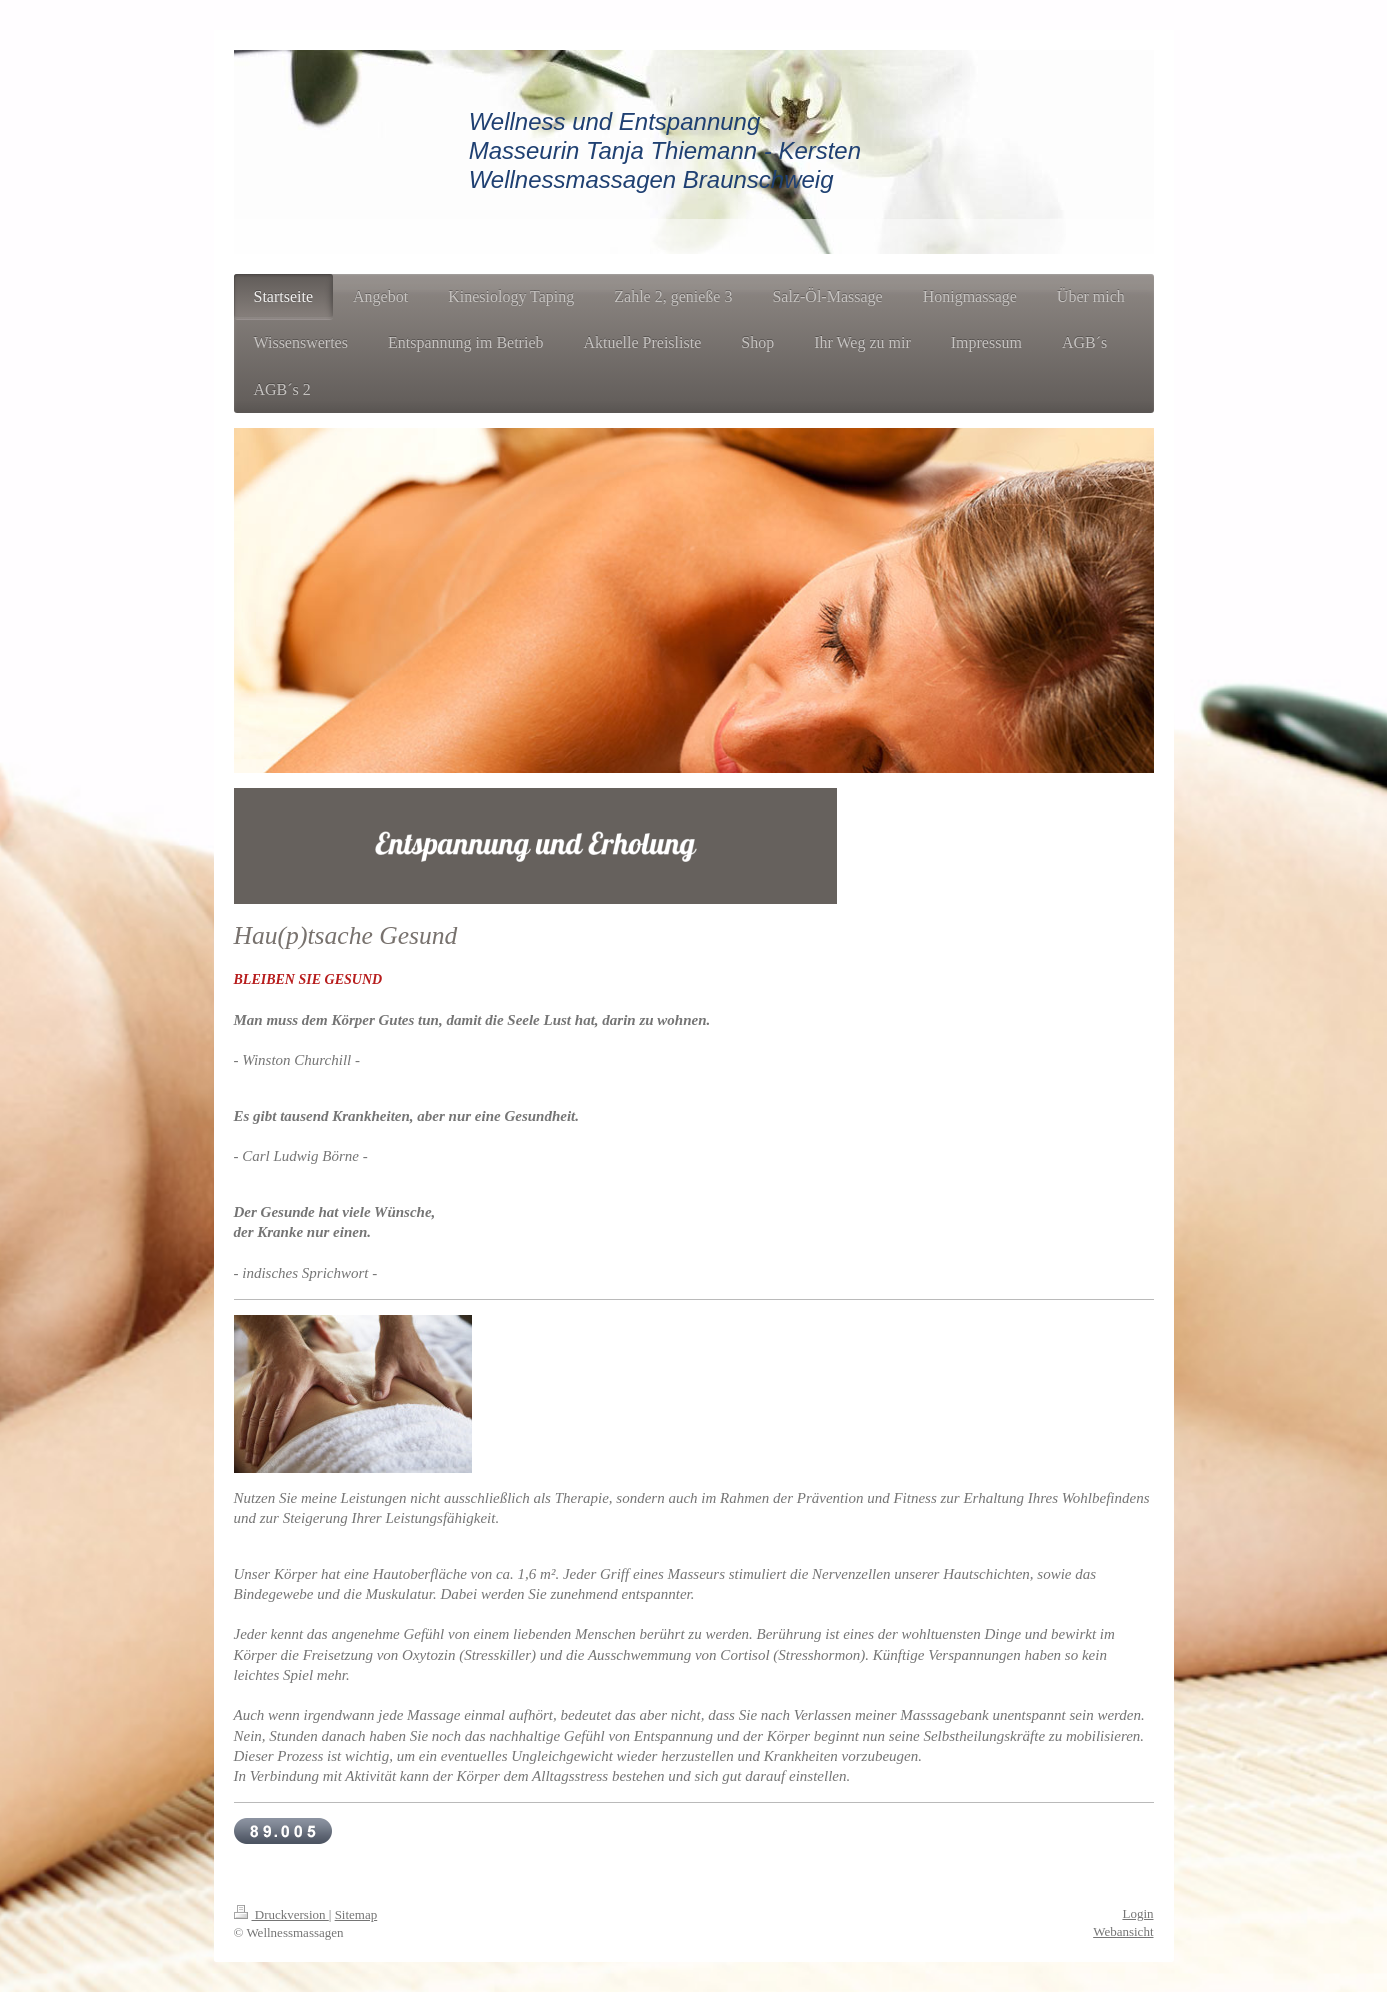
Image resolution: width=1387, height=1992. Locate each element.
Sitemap (356, 1914)
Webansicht (1123, 1931)
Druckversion (281, 1914)
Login (1137, 1913)
